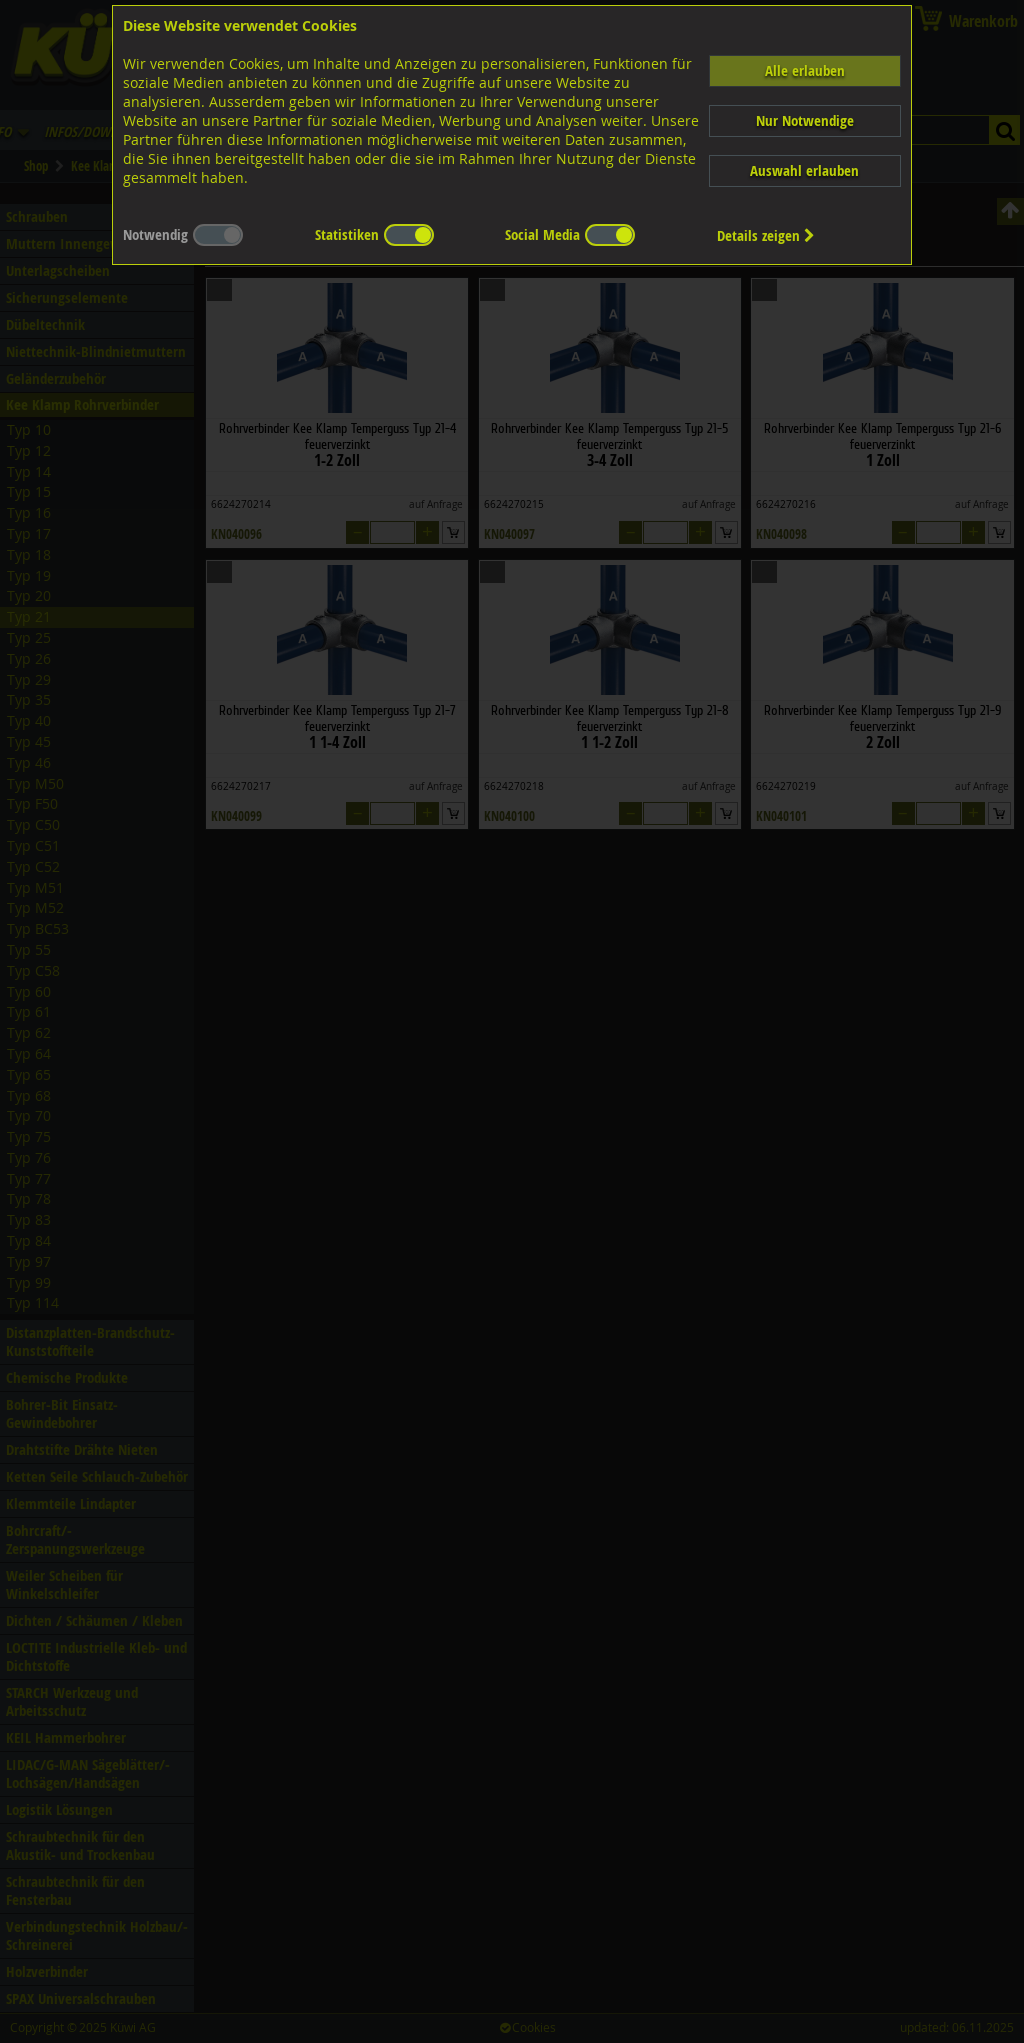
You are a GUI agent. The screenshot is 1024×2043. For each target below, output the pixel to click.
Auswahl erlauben (804, 170)
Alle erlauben (805, 70)
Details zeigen (766, 235)
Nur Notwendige (805, 120)
